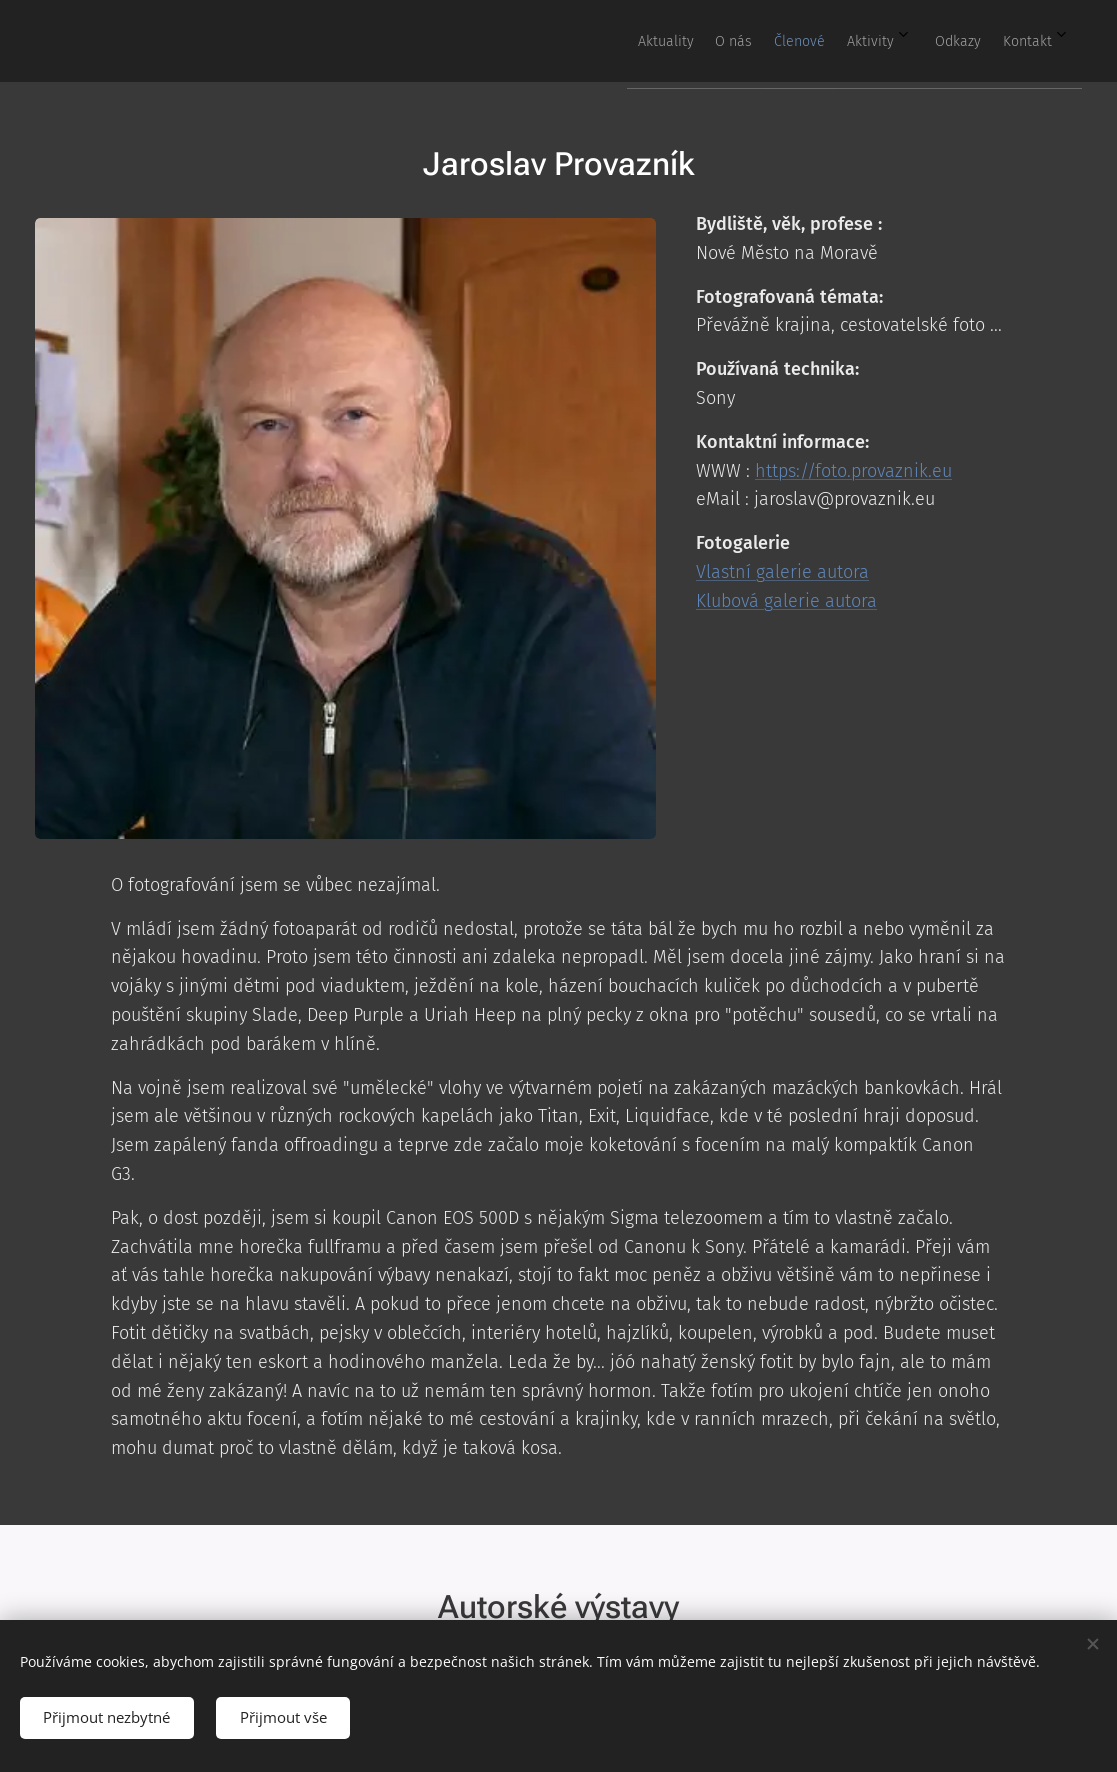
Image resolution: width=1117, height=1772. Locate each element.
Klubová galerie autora (786, 600)
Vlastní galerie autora (782, 572)
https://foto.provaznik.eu (853, 470)
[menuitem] (856, 41)
